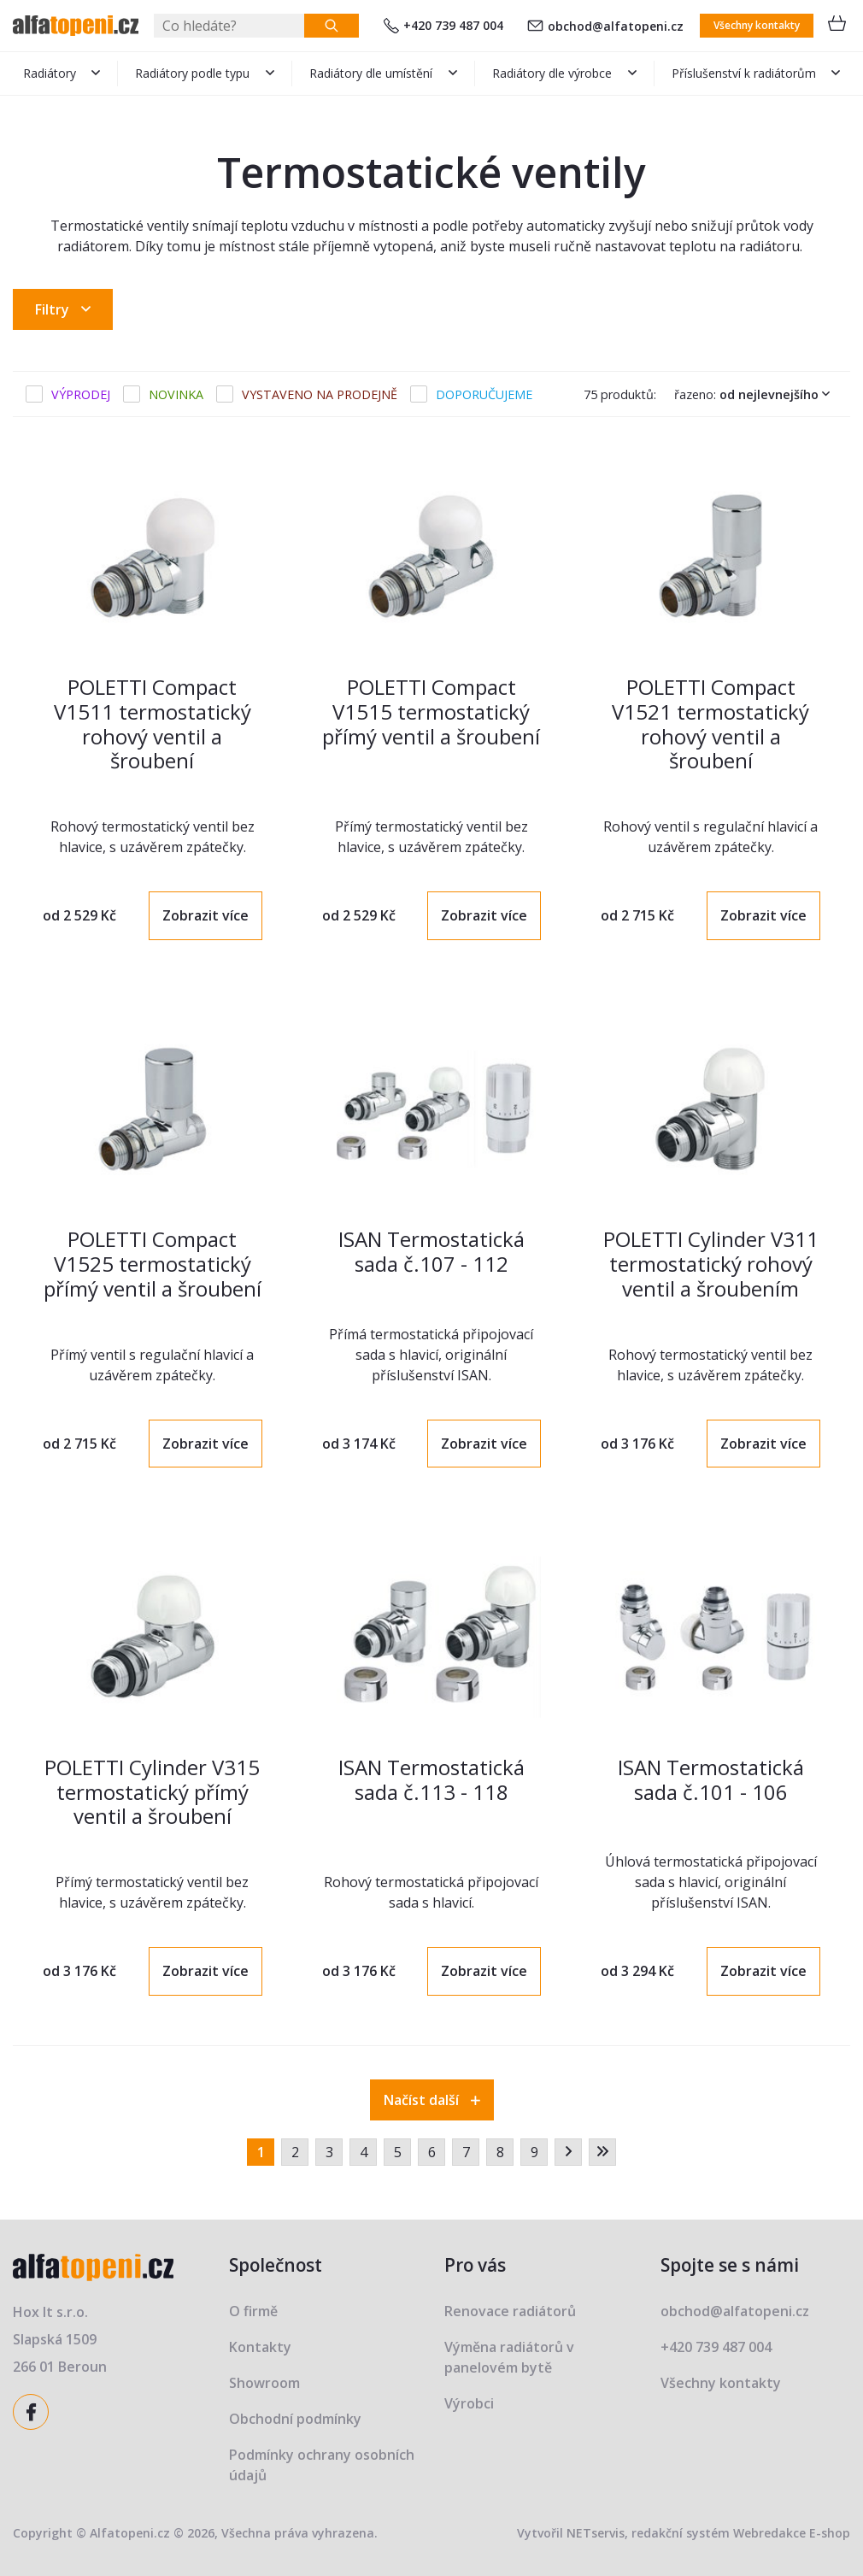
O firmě (253, 2311)
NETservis (596, 2533)
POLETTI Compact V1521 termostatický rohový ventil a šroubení (710, 723)
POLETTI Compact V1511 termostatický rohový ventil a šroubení (152, 723)
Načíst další (432, 2100)
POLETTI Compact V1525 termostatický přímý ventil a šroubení (152, 1264)
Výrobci (469, 2403)
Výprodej (80, 394)
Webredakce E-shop (791, 2533)
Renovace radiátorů (510, 2311)
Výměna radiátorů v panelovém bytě (509, 2357)
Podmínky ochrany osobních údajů (321, 2465)
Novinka (176, 394)
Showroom (264, 2382)
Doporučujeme (484, 394)
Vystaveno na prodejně (319, 394)
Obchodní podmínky (295, 2418)
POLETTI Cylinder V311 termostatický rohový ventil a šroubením (711, 1264)
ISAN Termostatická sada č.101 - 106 (711, 1779)
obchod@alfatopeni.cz (605, 26)
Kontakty (260, 2347)
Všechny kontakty (756, 25)
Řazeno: (755, 394)
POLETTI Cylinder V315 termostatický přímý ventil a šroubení (152, 1792)
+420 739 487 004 (443, 25)
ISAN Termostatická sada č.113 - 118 (431, 1779)
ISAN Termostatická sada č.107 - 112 (431, 1251)
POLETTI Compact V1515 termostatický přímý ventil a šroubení (431, 711)
